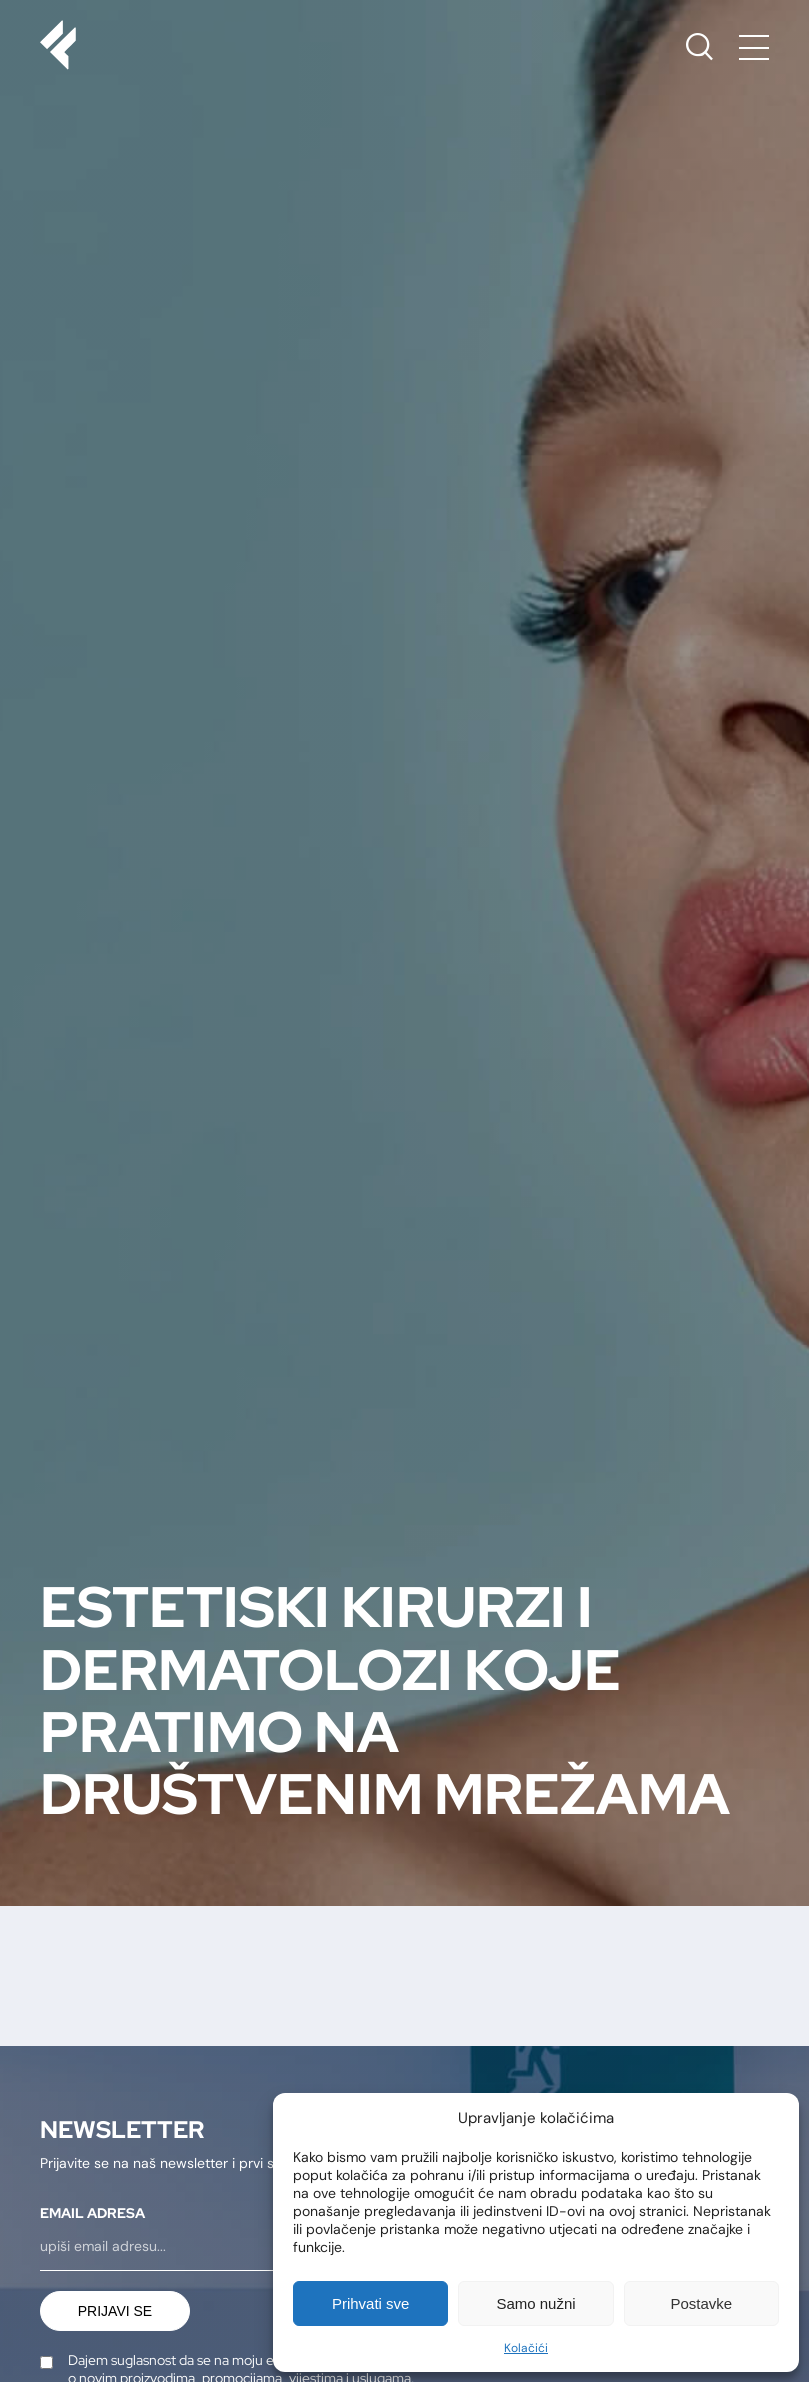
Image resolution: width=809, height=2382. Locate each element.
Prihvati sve (371, 2303)
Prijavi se (115, 2311)
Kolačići (526, 2348)
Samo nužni (535, 2303)
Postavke (701, 2303)
